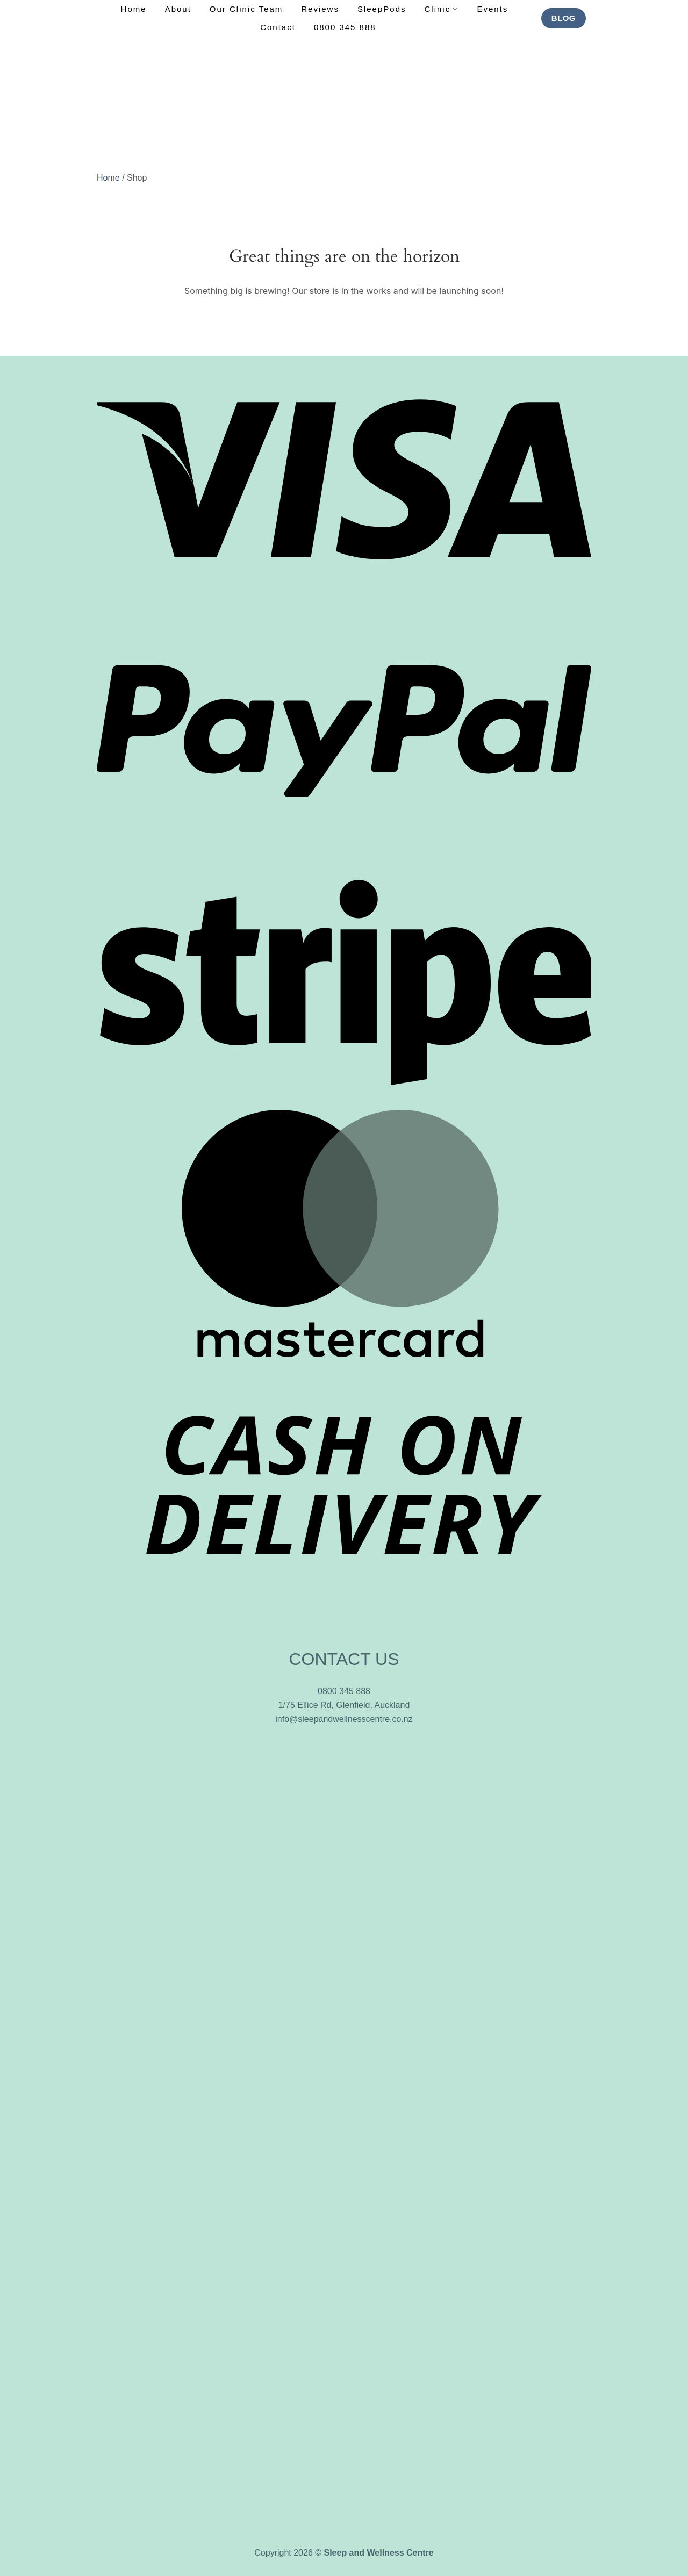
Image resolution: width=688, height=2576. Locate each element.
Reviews (320, 8)
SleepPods (381, 8)
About (178, 8)
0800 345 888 (345, 27)
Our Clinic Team (246, 8)
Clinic (442, 9)
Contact (278, 27)
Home (134, 8)
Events (492, 8)
